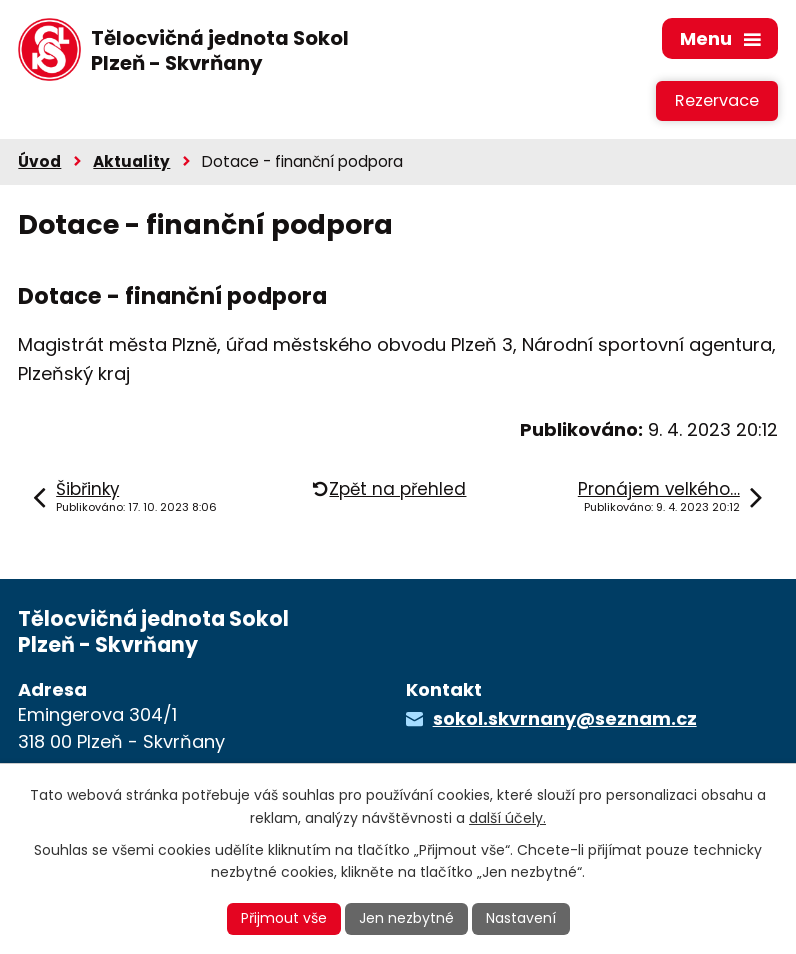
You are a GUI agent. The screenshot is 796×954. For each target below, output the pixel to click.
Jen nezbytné (406, 918)
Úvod (39, 161)
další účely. (507, 818)
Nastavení (521, 918)
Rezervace (717, 100)
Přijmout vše (284, 918)
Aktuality (131, 161)
